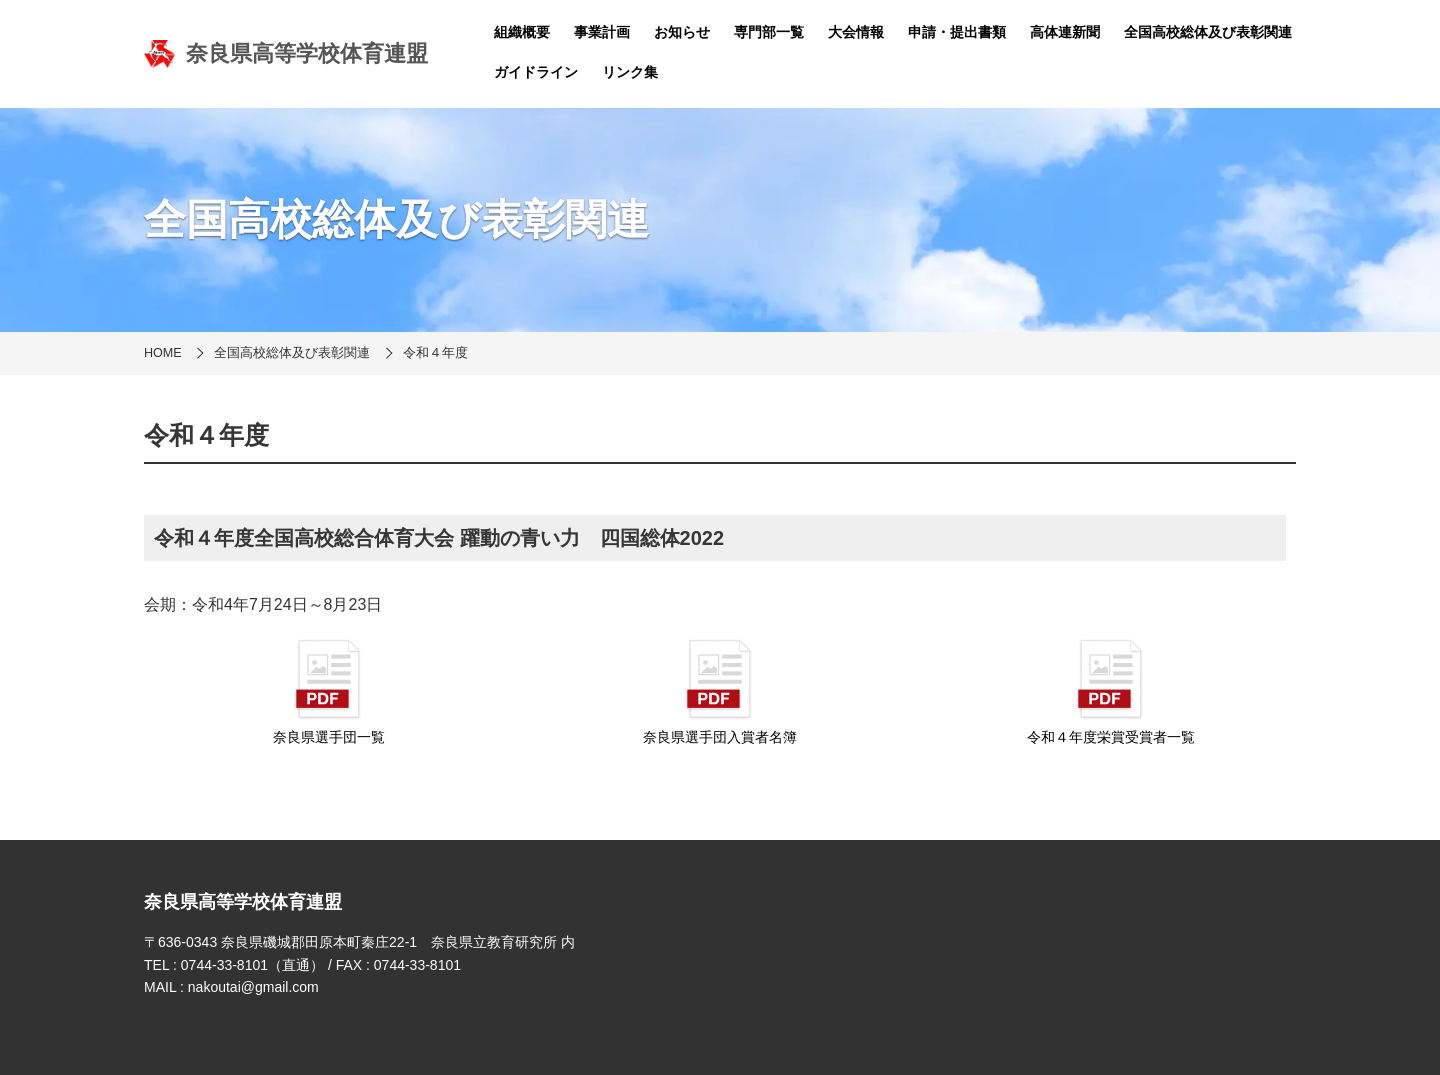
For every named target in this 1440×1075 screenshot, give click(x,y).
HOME (163, 353)
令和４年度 (435, 353)
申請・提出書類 (957, 32)
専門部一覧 (769, 32)
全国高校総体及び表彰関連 (1208, 32)
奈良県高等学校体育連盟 (286, 54)
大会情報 (856, 32)
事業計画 (602, 32)
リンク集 (630, 72)
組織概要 (522, 32)
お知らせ (682, 32)
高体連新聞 (1065, 32)
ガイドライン (536, 72)
